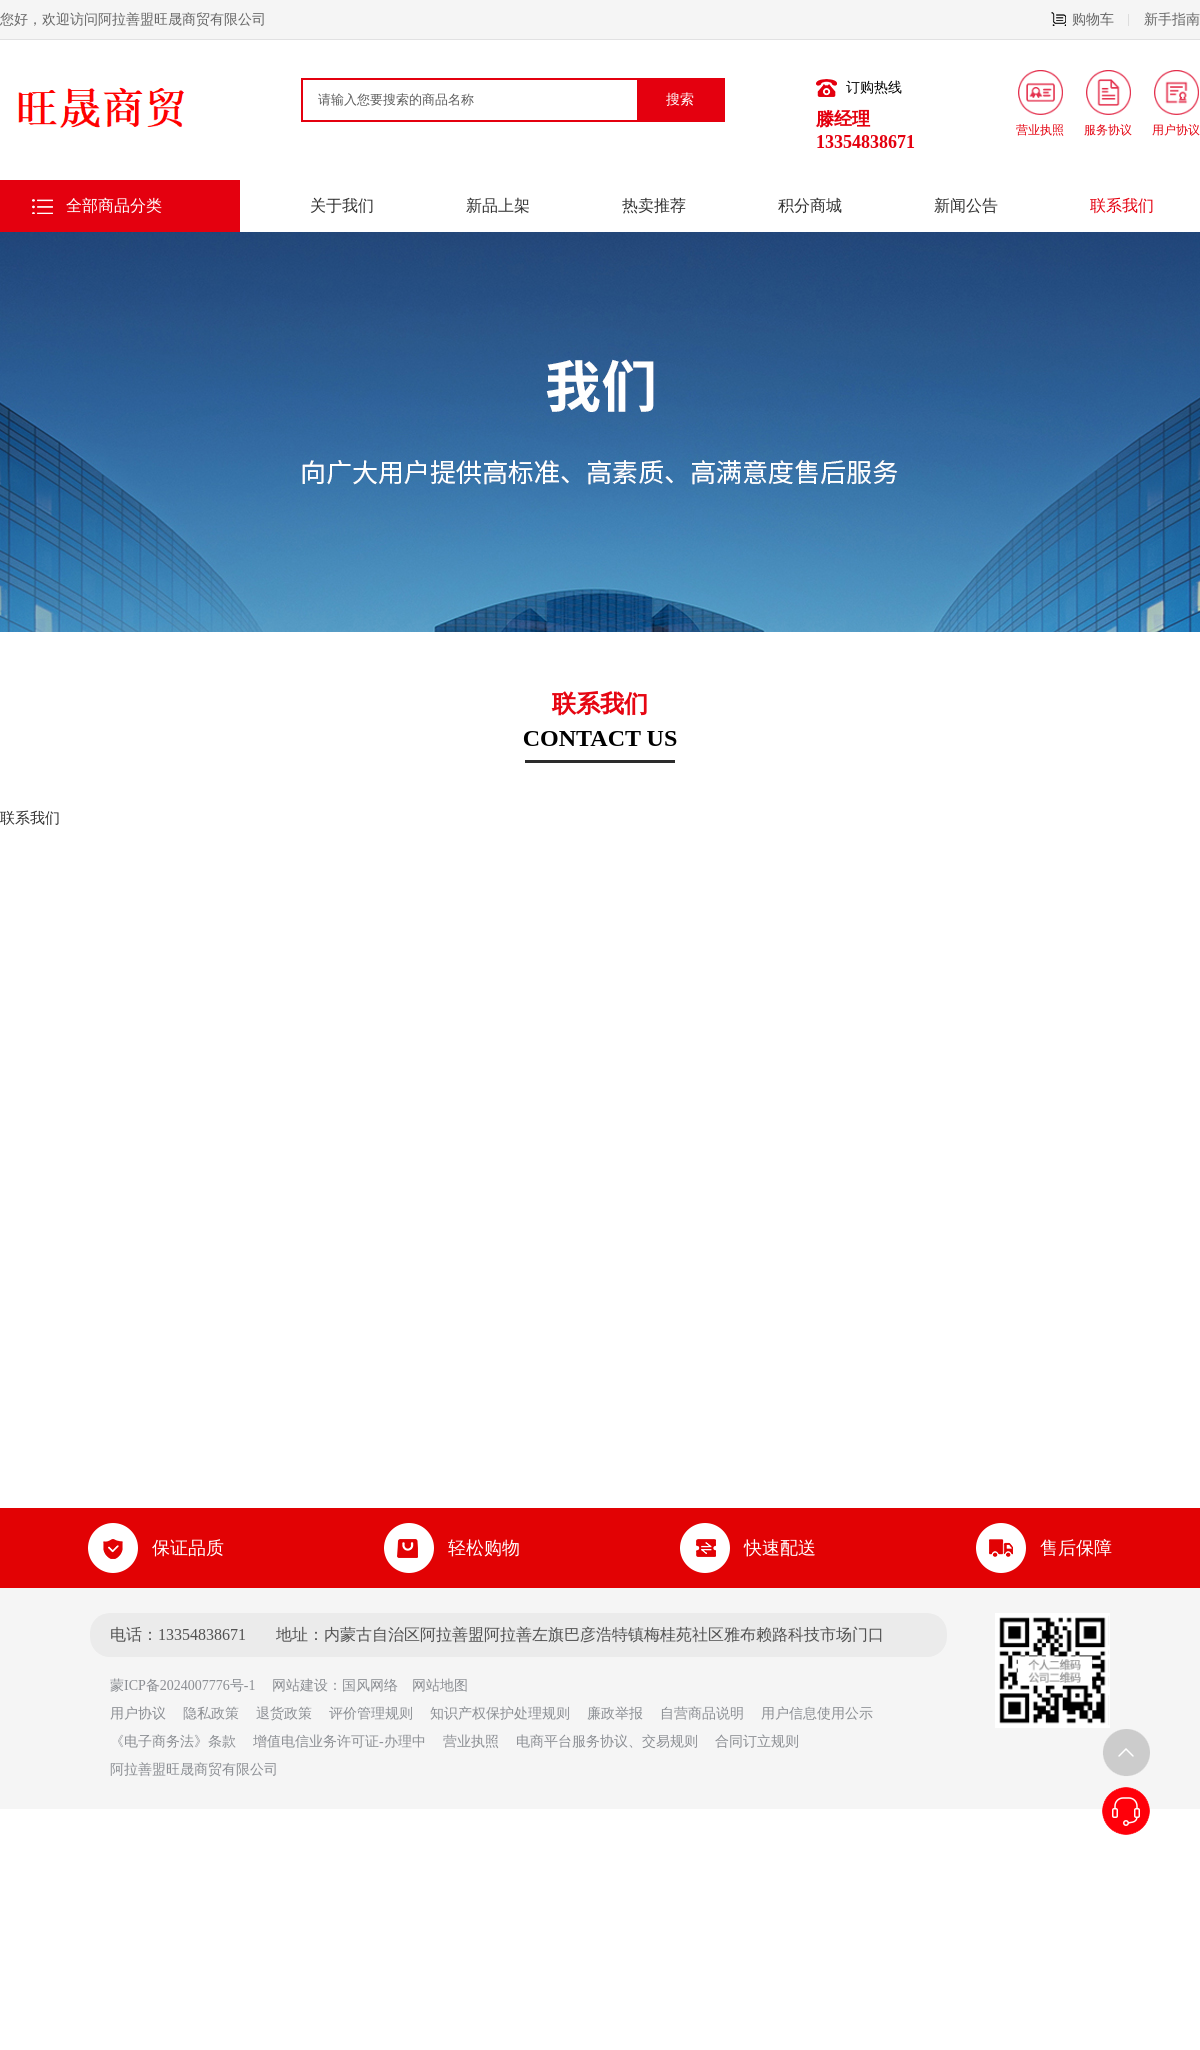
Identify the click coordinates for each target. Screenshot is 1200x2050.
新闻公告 (966, 205)
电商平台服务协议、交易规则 (607, 1741)
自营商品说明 (702, 1713)
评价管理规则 (371, 1713)
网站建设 (300, 1685)
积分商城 (810, 205)
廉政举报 (615, 1713)
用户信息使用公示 (817, 1713)
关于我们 (342, 205)
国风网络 (370, 1685)
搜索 (680, 99)
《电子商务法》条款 (173, 1741)
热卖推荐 (654, 205)
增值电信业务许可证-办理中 (339, 1741)
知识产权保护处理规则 (500, 1713)
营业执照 (471, 1741)
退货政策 (284, 1713)
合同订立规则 (757, 1741)
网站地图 (440, 1685)
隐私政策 (211, 1713)
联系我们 (1122, 205)
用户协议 (138, 1713)
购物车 (1090, 19)
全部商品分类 (114, 205)
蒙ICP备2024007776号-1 (189, 1685)
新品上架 (498, 205)
